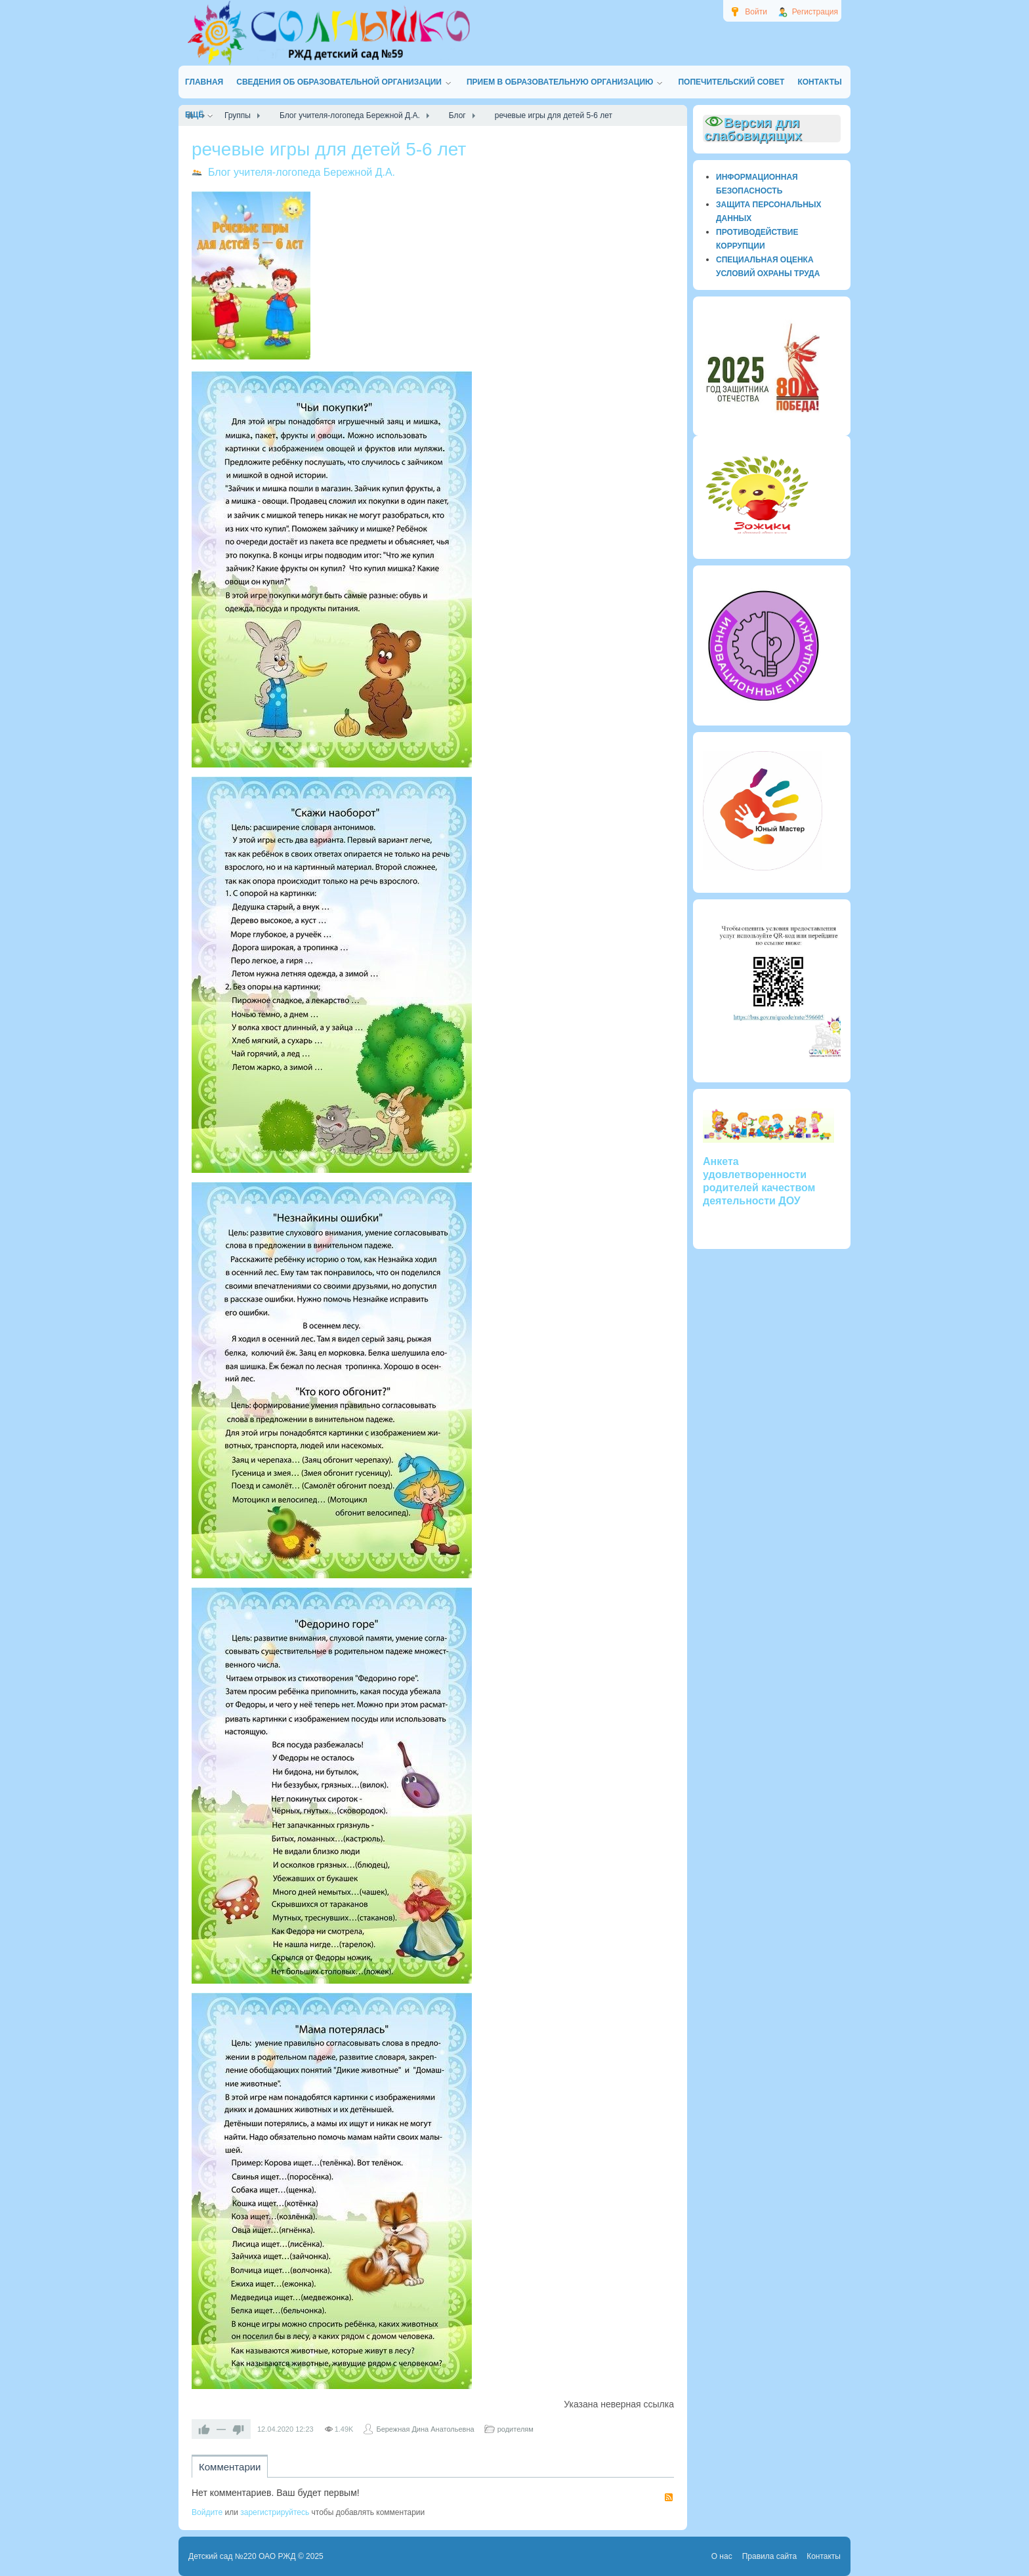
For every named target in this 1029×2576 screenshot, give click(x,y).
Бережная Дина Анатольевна (425, 2429)
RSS (668, 2497)
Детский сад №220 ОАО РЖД (242, 2556)
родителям (515, 2429)
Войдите (207, 2512)
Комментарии (230, 2466)
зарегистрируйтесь (274, 2512)
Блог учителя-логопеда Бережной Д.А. (301, 172)
